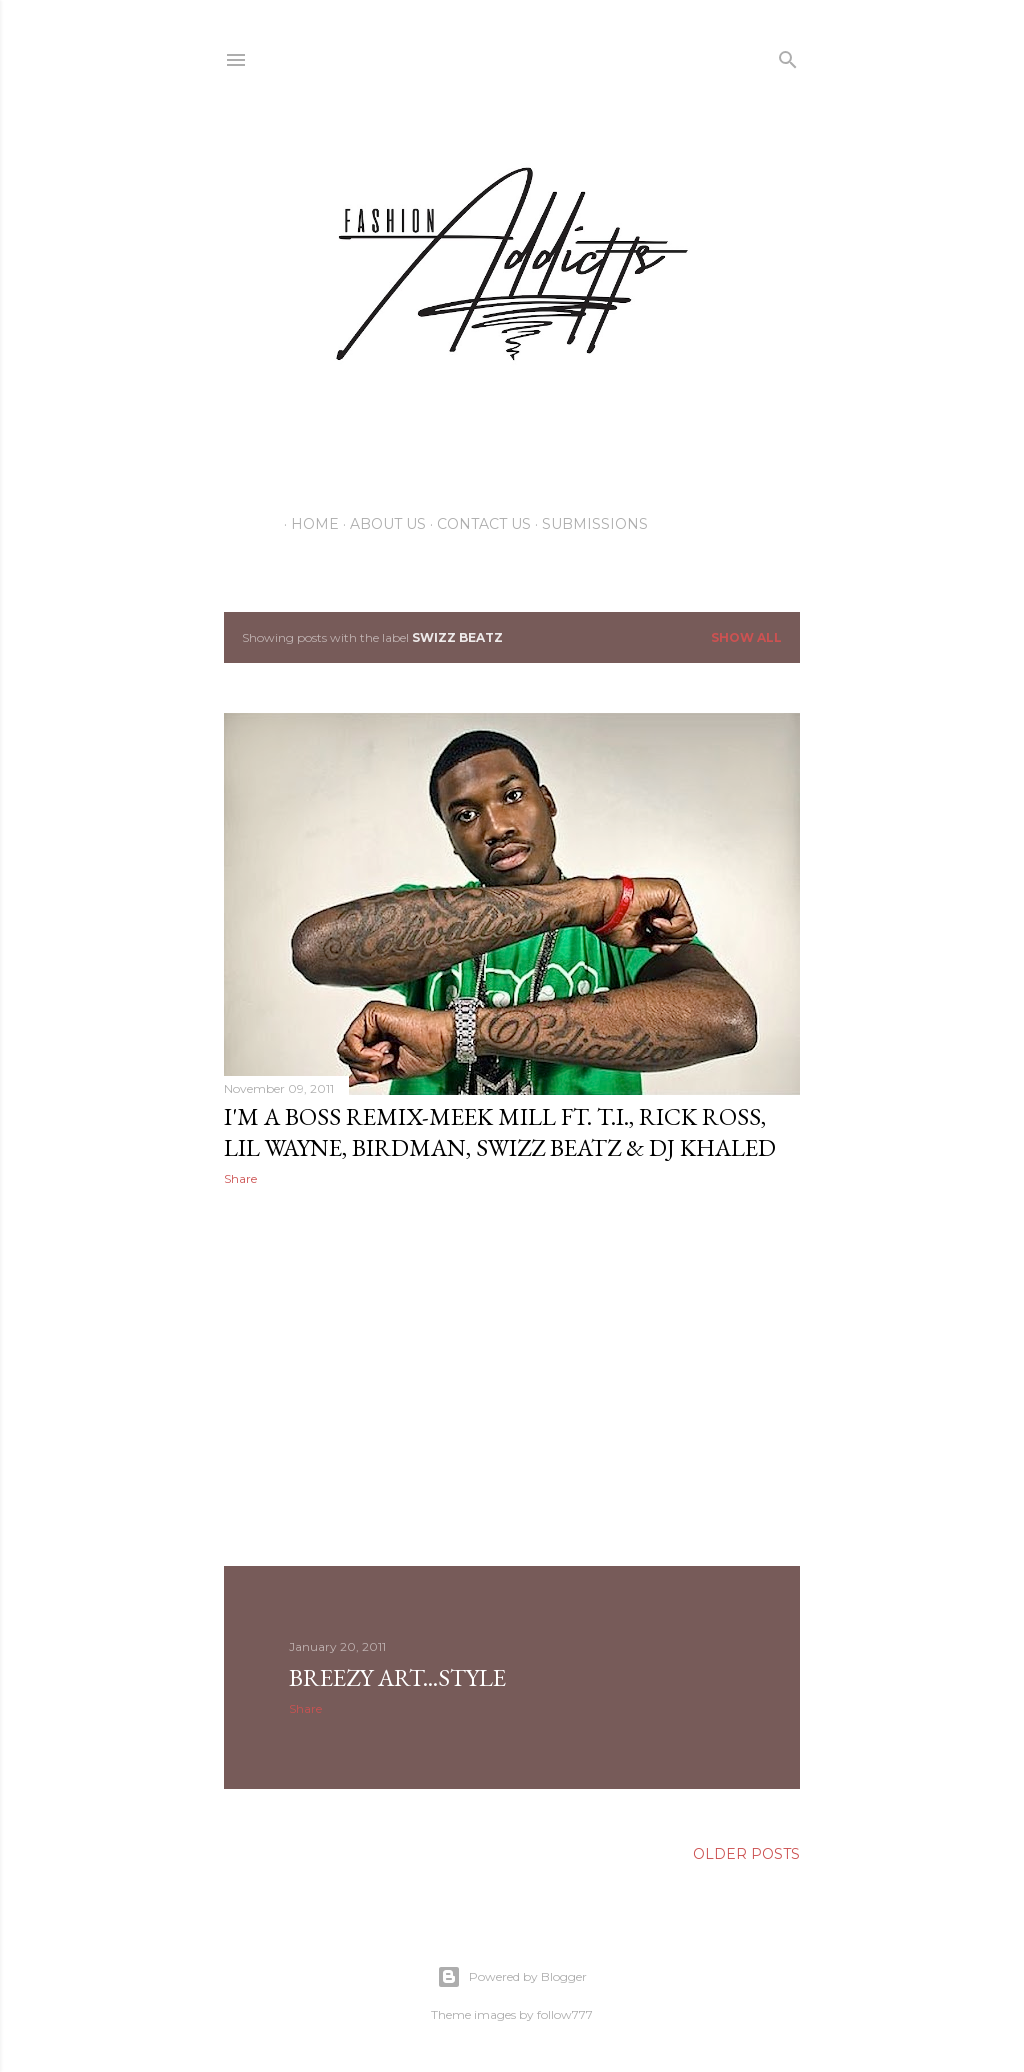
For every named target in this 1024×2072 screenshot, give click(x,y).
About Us (381, 524)
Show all (746, 637)
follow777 (565, 2014)
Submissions (588, 524)
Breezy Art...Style (397, 1677)
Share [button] (240, 1178)
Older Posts (746, 1854)
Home (308, 524)
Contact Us (477, 524)
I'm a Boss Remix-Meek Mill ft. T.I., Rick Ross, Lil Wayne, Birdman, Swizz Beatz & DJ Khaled (500, 1132)
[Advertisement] (512, 1376)
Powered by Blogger (512, 1977)
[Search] (788, 55)
